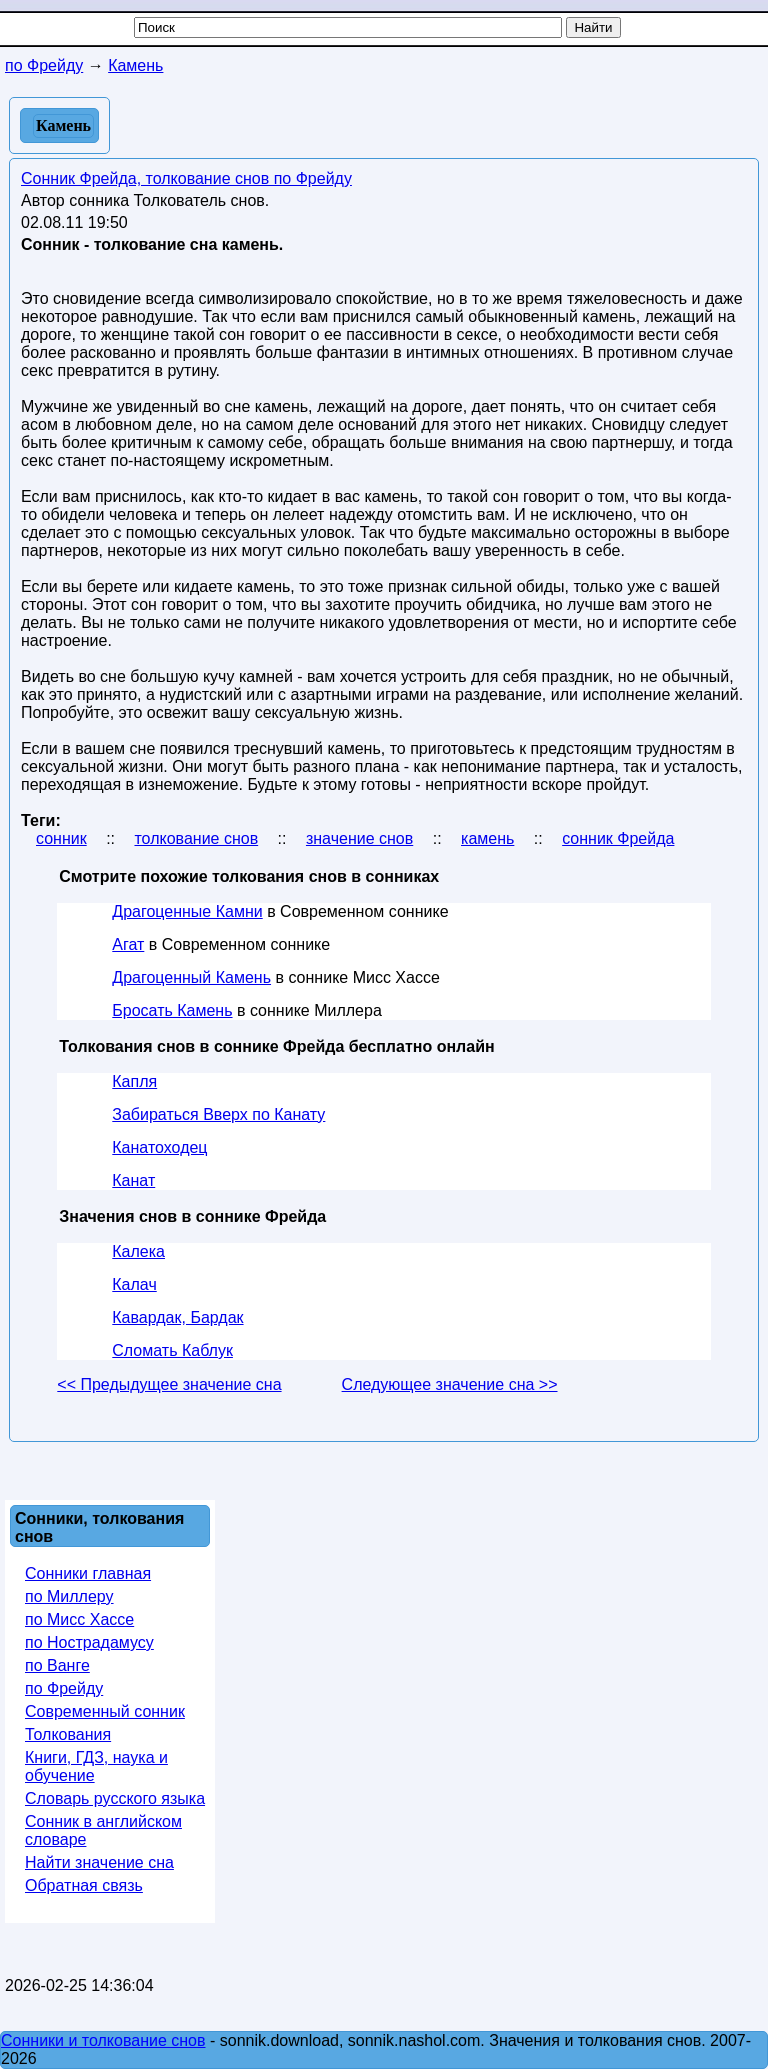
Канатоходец (159, 1147)
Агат (128, 944)
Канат (133, 1180)
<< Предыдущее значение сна (169, 1384)
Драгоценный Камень (191, 977)
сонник (61, 838)
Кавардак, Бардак (177, 1317)
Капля (134, 1081)
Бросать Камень (172, 1010)
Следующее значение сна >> (450, 1384)
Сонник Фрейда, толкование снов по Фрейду (186, 178)
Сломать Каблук (172, 1350)
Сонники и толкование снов (103, 2040)
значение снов (359, 838)
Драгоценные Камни (187, 911)
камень (487, 838)
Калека (138, 1251)
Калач (134, 1284)
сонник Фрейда (618, 838)
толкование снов (196, 838)
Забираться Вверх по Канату (218, 1114)
